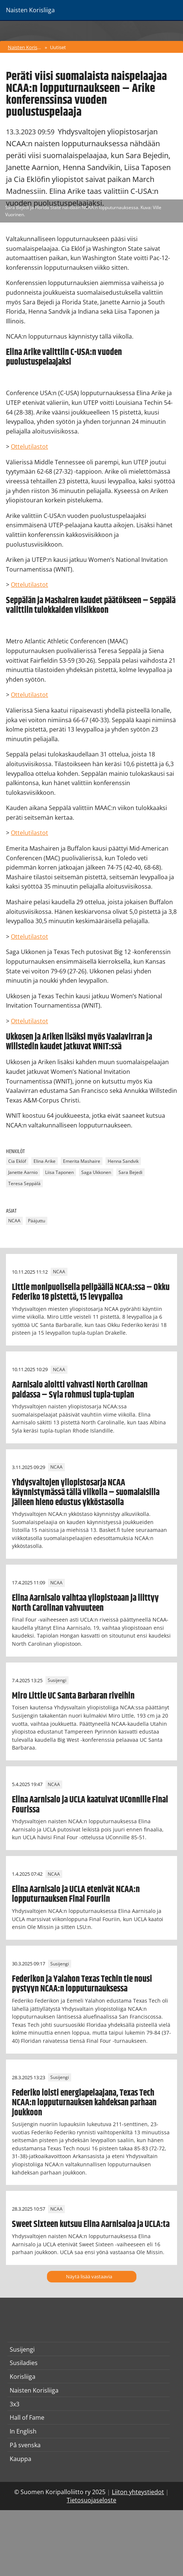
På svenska (25, 2445)
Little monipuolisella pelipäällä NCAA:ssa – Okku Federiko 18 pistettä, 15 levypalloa (91, 1292)
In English (23, 2431)
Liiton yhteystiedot (138, 2492)
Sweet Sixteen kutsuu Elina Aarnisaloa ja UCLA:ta (91, 2224)
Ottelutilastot (29, 446)
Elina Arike (45, 1161)
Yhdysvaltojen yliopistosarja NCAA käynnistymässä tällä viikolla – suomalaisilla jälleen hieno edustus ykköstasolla (86, 1492)
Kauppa (20, 2459)
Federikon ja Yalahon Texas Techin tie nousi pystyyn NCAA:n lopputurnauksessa (82, 1984)
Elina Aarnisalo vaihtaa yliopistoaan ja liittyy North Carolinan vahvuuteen (85, 1603)
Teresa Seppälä (24, 1183)
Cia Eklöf (17, 1161)
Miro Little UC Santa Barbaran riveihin (73, 1696)
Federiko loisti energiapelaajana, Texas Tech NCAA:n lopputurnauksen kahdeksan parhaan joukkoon (84, 2102)
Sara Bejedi (130, 1172)
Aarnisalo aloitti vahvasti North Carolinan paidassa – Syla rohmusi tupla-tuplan (80, 1389)
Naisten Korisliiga (25, 47)
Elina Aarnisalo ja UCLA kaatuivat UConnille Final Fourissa (90, 1804)
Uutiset (58, 47)
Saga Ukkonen (96, 1172)
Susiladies (24, 2363)
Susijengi (57, 1680)
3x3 (14, 2404)
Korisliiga (22, 2376)
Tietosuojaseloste (91, 2500)
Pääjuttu (36, 1221)
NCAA (14, 1221)
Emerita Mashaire (81, 1161)
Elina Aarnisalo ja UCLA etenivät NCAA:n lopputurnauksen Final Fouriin (76, 1894)
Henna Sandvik (123, 1161)
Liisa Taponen (59, 1172)
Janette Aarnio (23, 1172)
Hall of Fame (27, 2417)
